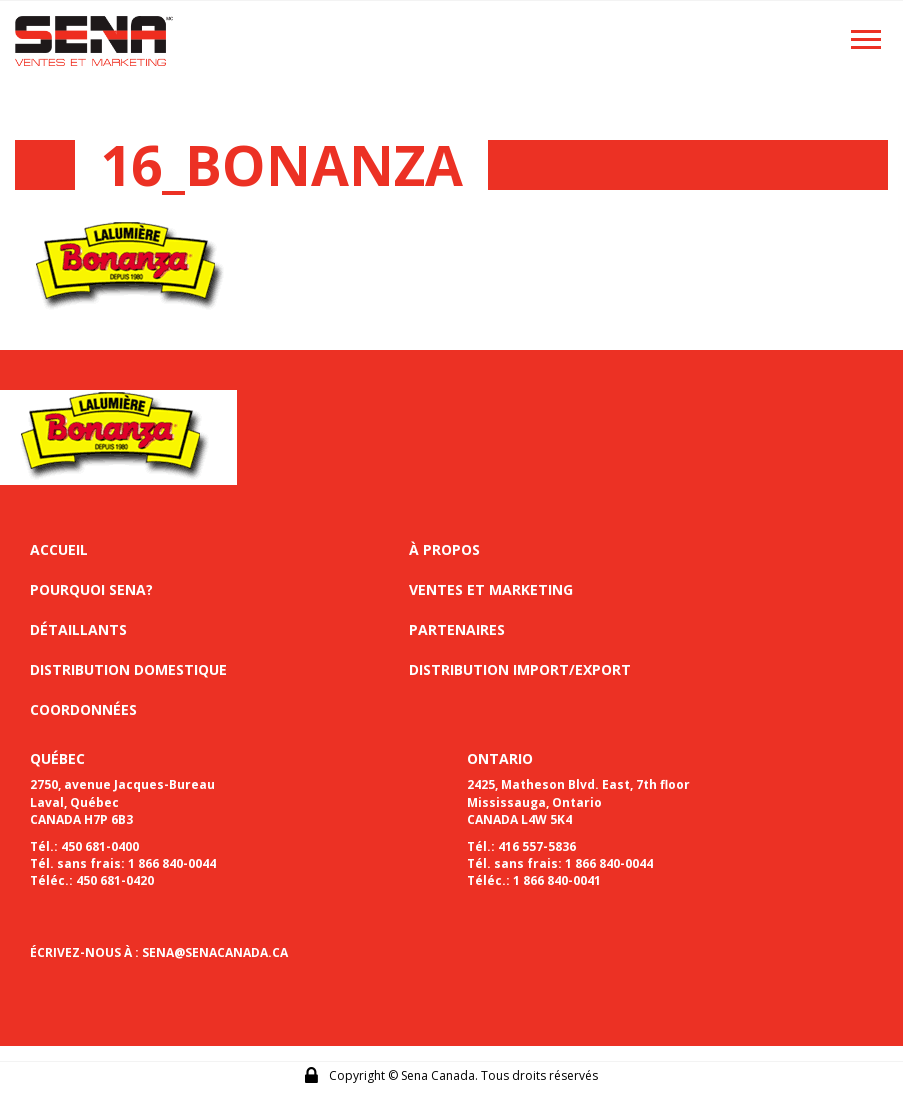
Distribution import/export (520, 669)
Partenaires (457, 629)
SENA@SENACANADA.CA (215, 952)
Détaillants (78, 629)
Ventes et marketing (491, 589)
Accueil (59, 549)
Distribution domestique (128, 669)
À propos (444, 549)
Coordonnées (83, 709)
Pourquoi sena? (91, 589)
